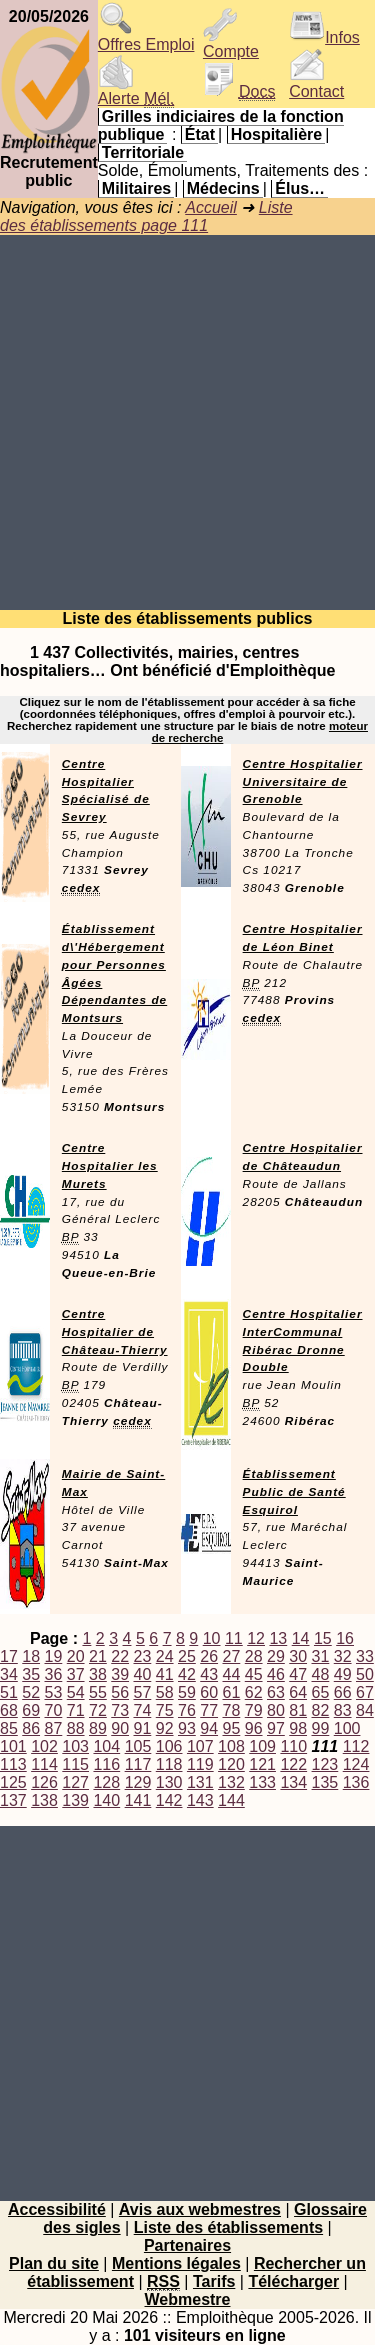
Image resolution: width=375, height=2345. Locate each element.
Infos (324, 37)
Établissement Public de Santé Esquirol (294, 1492)
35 (31, 1674)
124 (356, 1764)
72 (98, 1710)
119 (200, 1764)
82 (321, 1710)
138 (44, 1800)
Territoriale (143, 152)
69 (31, 1710)
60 (209, 1692)
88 (76, 1728)
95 (232, 1728)
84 (365, 1710)
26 (209, 1656)
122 (293, 1764)
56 (120, 1692)
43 (209, 1674)
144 (231, 1800)
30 (298, 1656)
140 (106, 1800)
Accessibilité (57, 2209)
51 (9, 1692)
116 (106, 1764)
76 (187, 1710)
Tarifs (214, 2281)
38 (98, 1674)
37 (76, 1674)
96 (254, 1728)
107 (200, 1746)
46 (276, 1674)
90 (120, 1728)
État (200, 134)
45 (254, 1674)
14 (301, 1638)
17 (9, 1656)
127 (75, 1782)
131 (200, 1782)
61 (232, 1692)
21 (98, 1656)
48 (321, 1674)
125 (13, 1782)
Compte (231, 44)
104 (106, 1746)
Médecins (223, 188)
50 (365, 1674)
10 (212, 1638)
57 (143, 1692)
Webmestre (188, 2299)
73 (120, 1710)
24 (165, 1656)
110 (293, 1746)
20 (76, 1656)
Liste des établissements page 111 (146, 216)
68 (9, 1710)
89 (98, 1728)
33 (365, 1656)
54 (76, 1692)
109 (262, 1746)
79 (254, 1710)
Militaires (136, 188)
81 (298, 1710)
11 (234, 1638)
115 (75, 1764)
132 (231, 1782)
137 (13, 1800)
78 (232, 1710)
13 (278, 1638)
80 (276, 1710)
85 (9, 1728)
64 (298, 1692)
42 (187, 1674)
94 (209, 1728)
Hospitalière (277, 134)
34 (9, 1674)
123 (325, 1764)
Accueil (211, 207)
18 (31, 1656)
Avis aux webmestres (200, 2209)
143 (200, 1800)
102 (44, 1746)
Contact (316, 84)
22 (120, 1656)
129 (138, 1782)
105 (138, 1746)
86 (31, 1728)
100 (347, 1728)
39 (120, 1674)
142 (169, 1800)
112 (356, 1746)
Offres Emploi (146, 37)
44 (232, 1674)
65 (321, 1692)
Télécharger (293, 2281)
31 (321, 1656)
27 (232, 1656)
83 (343, 1710)
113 (13, 1764)
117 (138, 1764)
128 (106, 1782)
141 (138, 1800)
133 (262, 1782)
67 (365, 1692)
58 (165, 1692)
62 (254, 1692)
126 (44, 1782)
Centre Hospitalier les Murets (110, 1166)
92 (165, 1728)
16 (345, 1638)
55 (98, 1692)
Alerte (136, 91)
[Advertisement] (187, 422)
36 (54, 1674)
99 (321, 1728)
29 (276, 1656)
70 (54, 1710)
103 (75, 1746)
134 (293, 1782)
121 (262, 1764)
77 (209, 1710)
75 (165, 1710)
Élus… (300, 188)
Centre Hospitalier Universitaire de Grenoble (303, 782)
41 (165, 1674)
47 (298, 1674)
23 (143, 1656)
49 (343, 1674)
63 (276, 1692)
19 (54, 1656)
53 (54, 1692)
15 (323, 1638)
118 (169, 1764)
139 (75, 1800)
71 (76, 1710)
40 (143, 1674)
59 (187, 1692)
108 (231, 1746)
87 (54, 1728)
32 (343, 1656)
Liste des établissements (228, 2227)
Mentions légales (176, 2263)
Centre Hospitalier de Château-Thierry (115, 1332)
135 (325, 1782)
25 (187, 1656)
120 (231, 1764)
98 (298, 1728)
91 (143, 1728)
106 (169, 1746)
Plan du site (54, 2263)
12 (256, 1638)
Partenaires (187, 2245)
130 (169, 1782)
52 (31, 1692)
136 (356, 1782)
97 (276, 1728)
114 (44, 1764)
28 (254, 1656)
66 (343, 1692)
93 (187, 1728)
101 (13, 1746)
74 (143, 1710)
